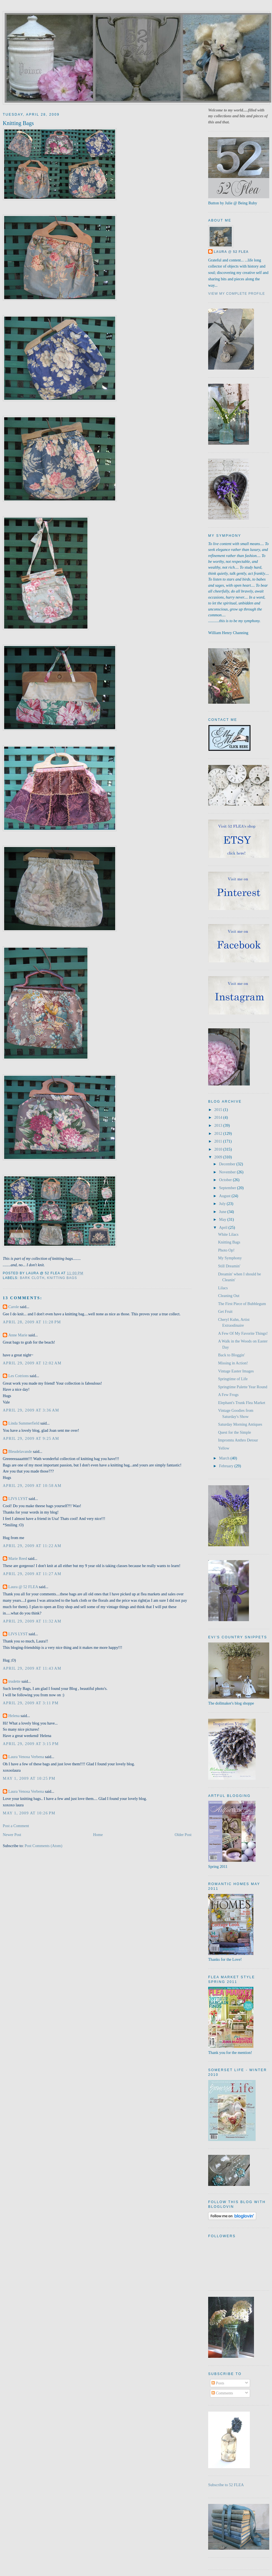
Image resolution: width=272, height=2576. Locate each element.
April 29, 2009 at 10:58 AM (32, 1485)
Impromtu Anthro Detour (238, 1440)
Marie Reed (17, 1558)
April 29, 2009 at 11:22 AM (32, 1545)
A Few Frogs (228, 1394)
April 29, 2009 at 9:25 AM (31, 1438)
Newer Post (12, 1834)
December (227, 1164)
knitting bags (62, 1278)
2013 (218, 1125)
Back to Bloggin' (231, 1355)
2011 (218, 1141)
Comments (222, 2393)
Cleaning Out (229, 1295)
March (224, 1458)
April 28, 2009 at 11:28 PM (32, 1322)
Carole (13, 1306)
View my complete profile (236, 294)
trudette (14, 1681)
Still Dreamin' (229, 1266)
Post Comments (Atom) (43, 1845)
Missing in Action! (233, 1363)
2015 (218, 1109)
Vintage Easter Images (236, 1371)
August (225, 1196)
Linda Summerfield (23, 1423)
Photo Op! (226, 1250)
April (223, 1227)
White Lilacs (228, 1234)
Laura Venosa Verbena (26, 1756)
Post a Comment (16, 1826)
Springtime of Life (233, 1379)
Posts (217, 2383)
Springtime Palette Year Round (242, 1387)
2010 (218, 1149)
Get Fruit (225, 1311)
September (228, 1188)
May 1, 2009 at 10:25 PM (29, 1778)
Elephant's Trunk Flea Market (241, 1402)
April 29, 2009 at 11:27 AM (32, 1573)
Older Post (183, 1834)
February (226, 1466)
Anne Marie (17, 1335)
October (226, 1180)
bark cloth (32, 1278)
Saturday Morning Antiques (240, 1424)
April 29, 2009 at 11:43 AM (32, 1668)
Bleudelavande (20, 1451)
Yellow (224, 1448)
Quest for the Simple (234, 1432)
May (223, 1219)
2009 (218, 1157)
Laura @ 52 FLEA (23, 1587)
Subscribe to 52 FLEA (226, 2485)
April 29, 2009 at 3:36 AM (31, 1410)
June (223, 1211)
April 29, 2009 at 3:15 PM (31, 1743)
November (228, 1172)
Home (98, 1834)
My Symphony (230, 1258)
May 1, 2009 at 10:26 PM (29, 1813)
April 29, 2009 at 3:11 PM (31, 1703)
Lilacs (223, 1288)
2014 (218, 1117)
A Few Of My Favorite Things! (243, 1333)
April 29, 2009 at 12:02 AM (32, 1363)
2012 (218, 1133)
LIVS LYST (17, 1498)
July (222, 1203)
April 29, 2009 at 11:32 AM (32, 1621)
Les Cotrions (18, 1376)
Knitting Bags (18, 123)
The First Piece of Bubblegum (242, 1303)
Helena (13, 1715)
